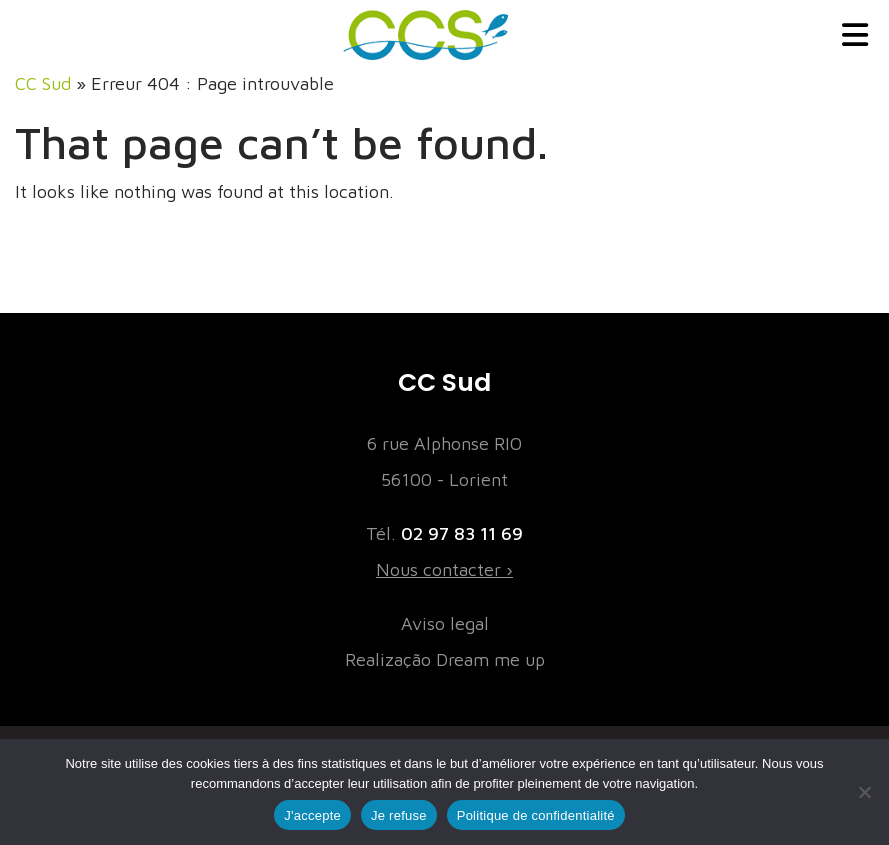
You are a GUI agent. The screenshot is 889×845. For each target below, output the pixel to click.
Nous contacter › (444, 569)
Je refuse (399, 815)
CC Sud (43, 83)
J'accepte (312, 815)
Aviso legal (445, 623)
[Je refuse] (864, 792)
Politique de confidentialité (536, 815)
